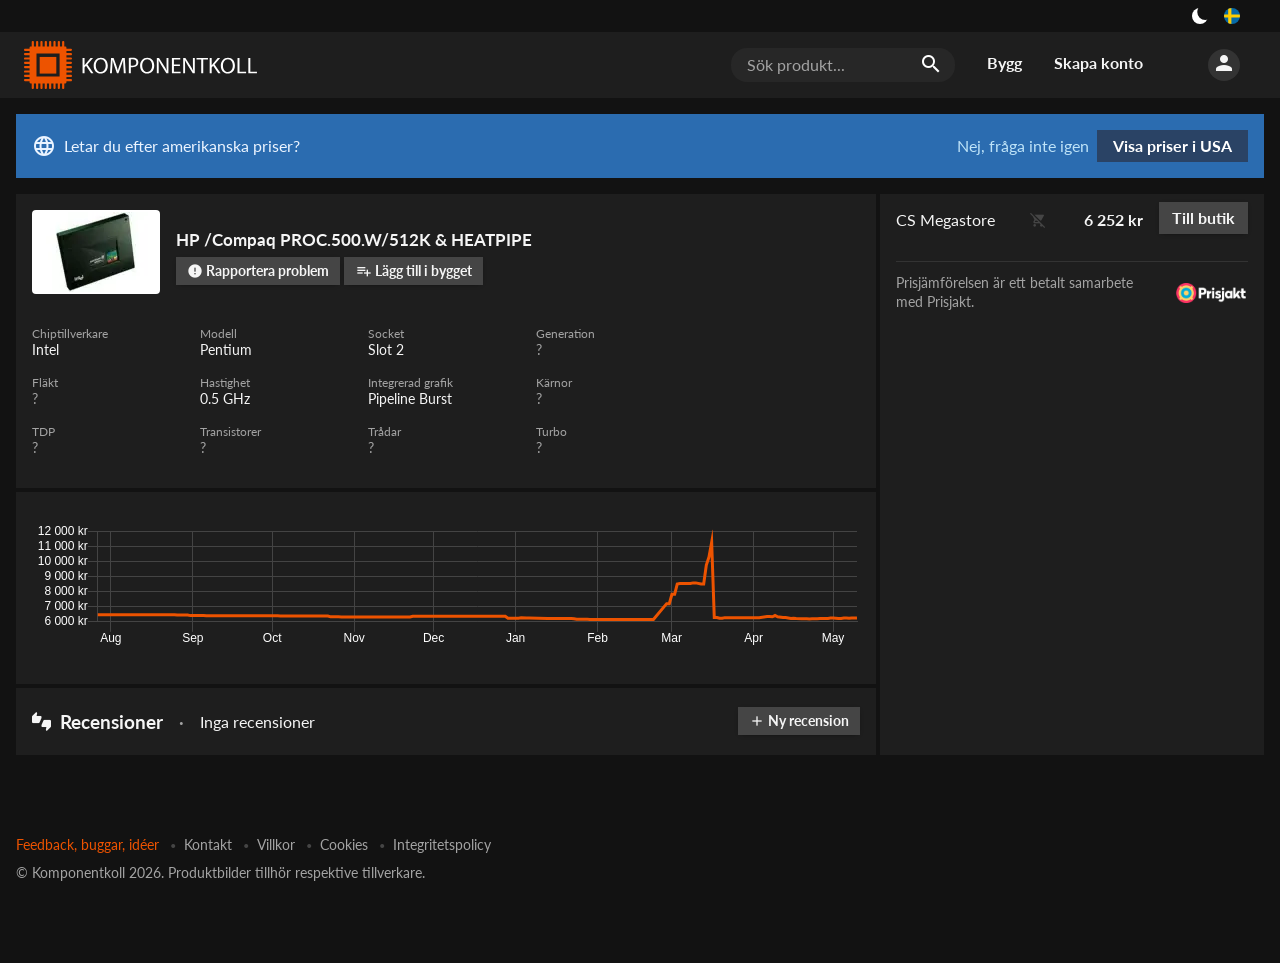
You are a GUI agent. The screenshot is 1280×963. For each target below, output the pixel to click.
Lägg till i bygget (414, 270)
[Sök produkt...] (843, 65)
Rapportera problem (258, 270)
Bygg (1004, 62)
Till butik (1203, 217)
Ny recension (799, 720)
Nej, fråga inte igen (1023, 146)
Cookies (344, 844)
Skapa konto (1098, 62)
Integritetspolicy (442, 844)
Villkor (276, 844)
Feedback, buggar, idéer (87, 844)
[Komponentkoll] (136, 65)
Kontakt (208, 844)
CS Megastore (945, 219)
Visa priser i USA (1172, 145)
